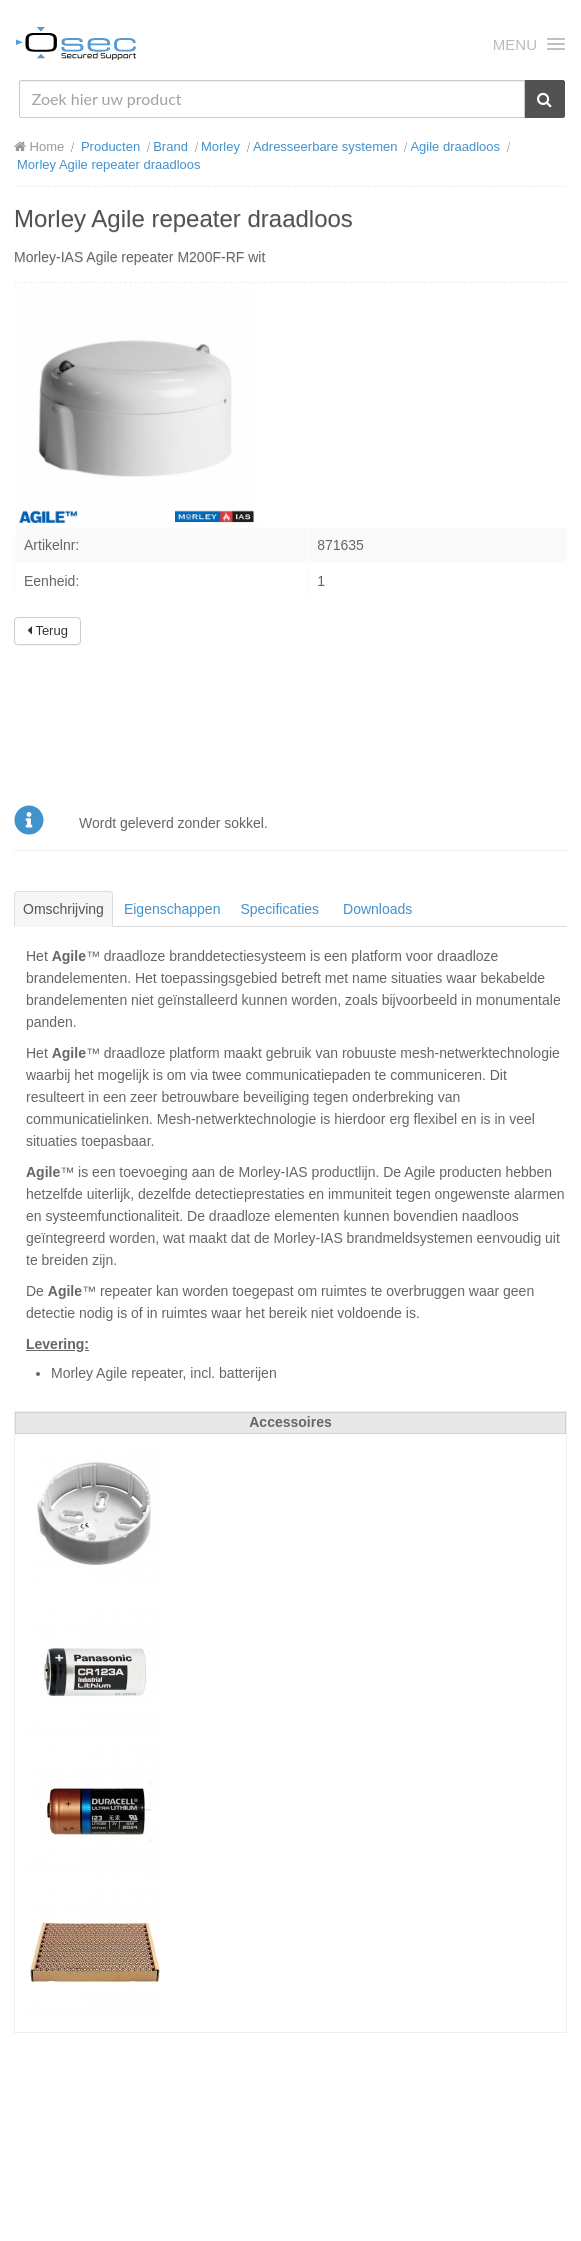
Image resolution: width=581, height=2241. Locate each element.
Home (39, 146)
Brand (170, 146)
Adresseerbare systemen (325, 146)
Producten (110, 146)
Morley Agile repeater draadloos (109, 164)
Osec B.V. (76, 47)
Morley (220, 146)
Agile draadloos (455, 146)
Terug (47, 630)
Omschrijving (63, 909)
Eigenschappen (172, 909)
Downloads (377, 909)
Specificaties (279, 909)
